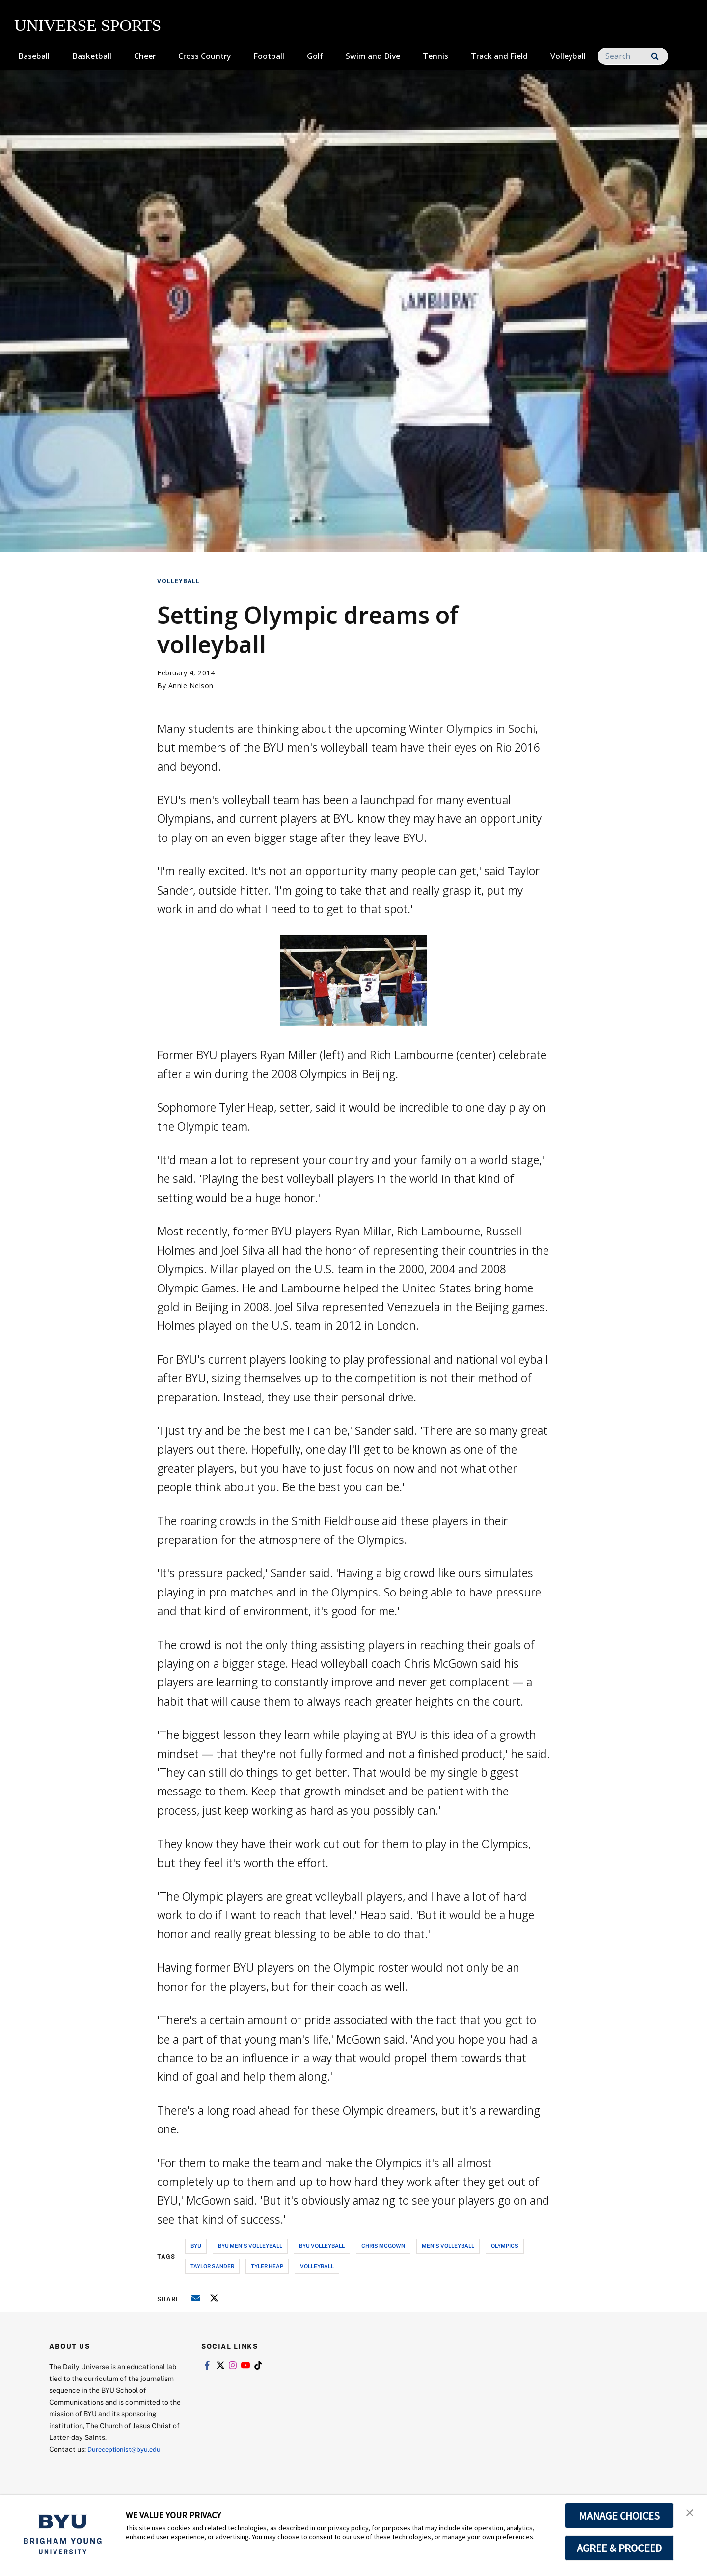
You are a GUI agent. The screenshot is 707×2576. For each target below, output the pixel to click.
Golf (315, 56)
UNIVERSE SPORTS (87, 25)
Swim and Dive (373, 56)
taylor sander (212, 2266)
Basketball (91, 56)
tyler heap (267, 2266)
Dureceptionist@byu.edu (126, 2449)
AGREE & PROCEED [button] (619, 2548)
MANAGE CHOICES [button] (619, 2515)
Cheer (145, 56)
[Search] (633, 56)
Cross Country (204, 56)
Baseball (34, 56)
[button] (691, 2513)
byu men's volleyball (250, 2245)
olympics (504, 2245)
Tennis (435, 56)
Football (268, 56)
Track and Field (499, 56)
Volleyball (568, 56)
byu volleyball (322, 2245)
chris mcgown (383, 2245)
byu (195, 2245)
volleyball (317, 2266)
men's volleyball (448, 2245)
